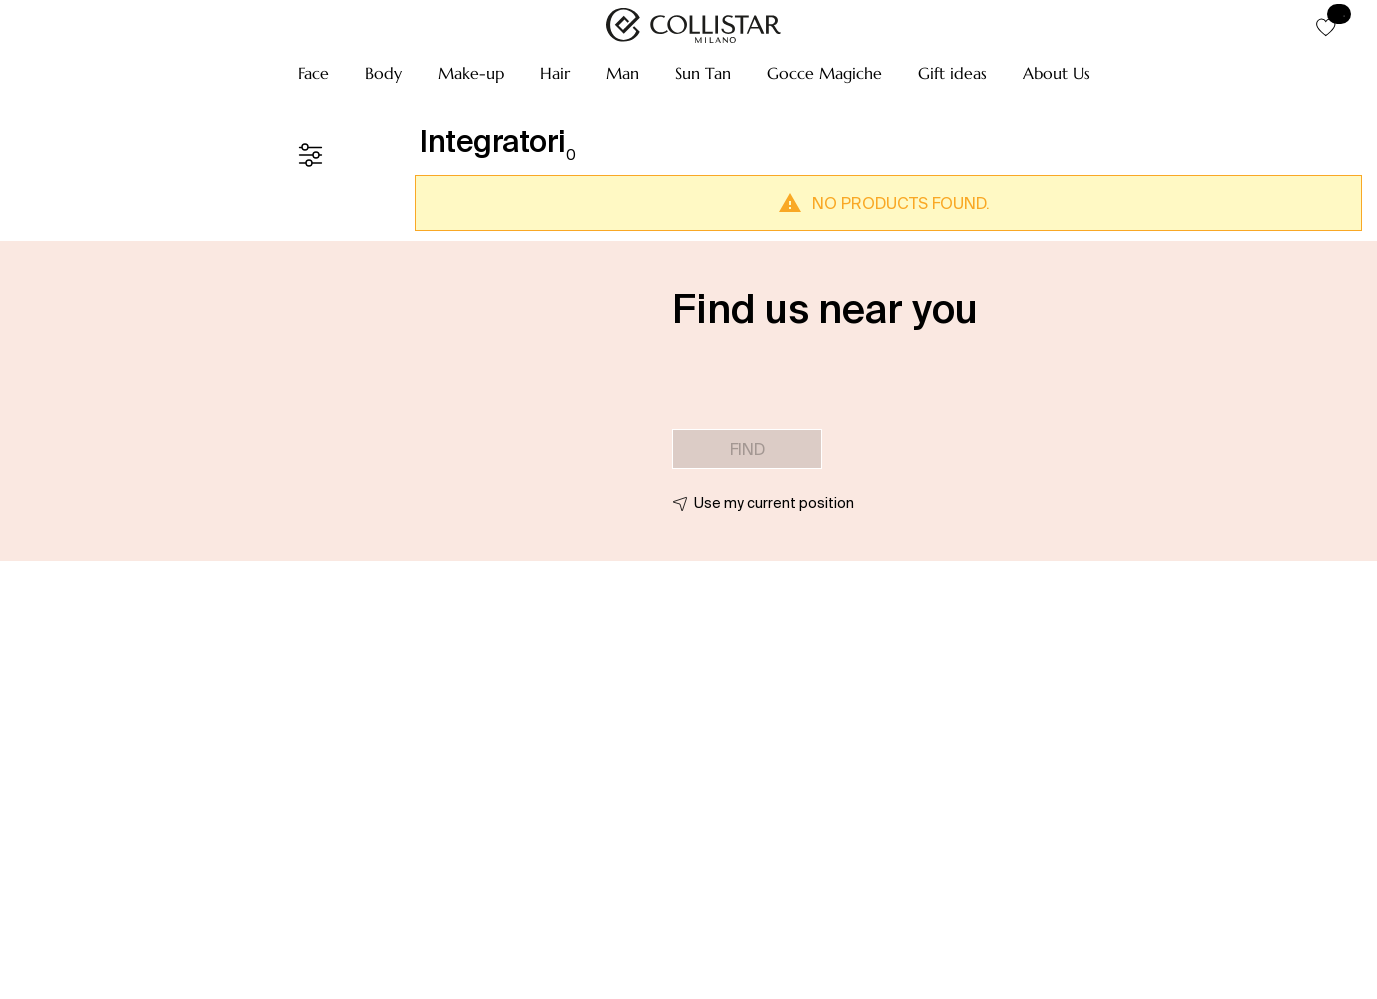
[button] (313, 73)
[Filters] (310, 155)
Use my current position (774, 503)
